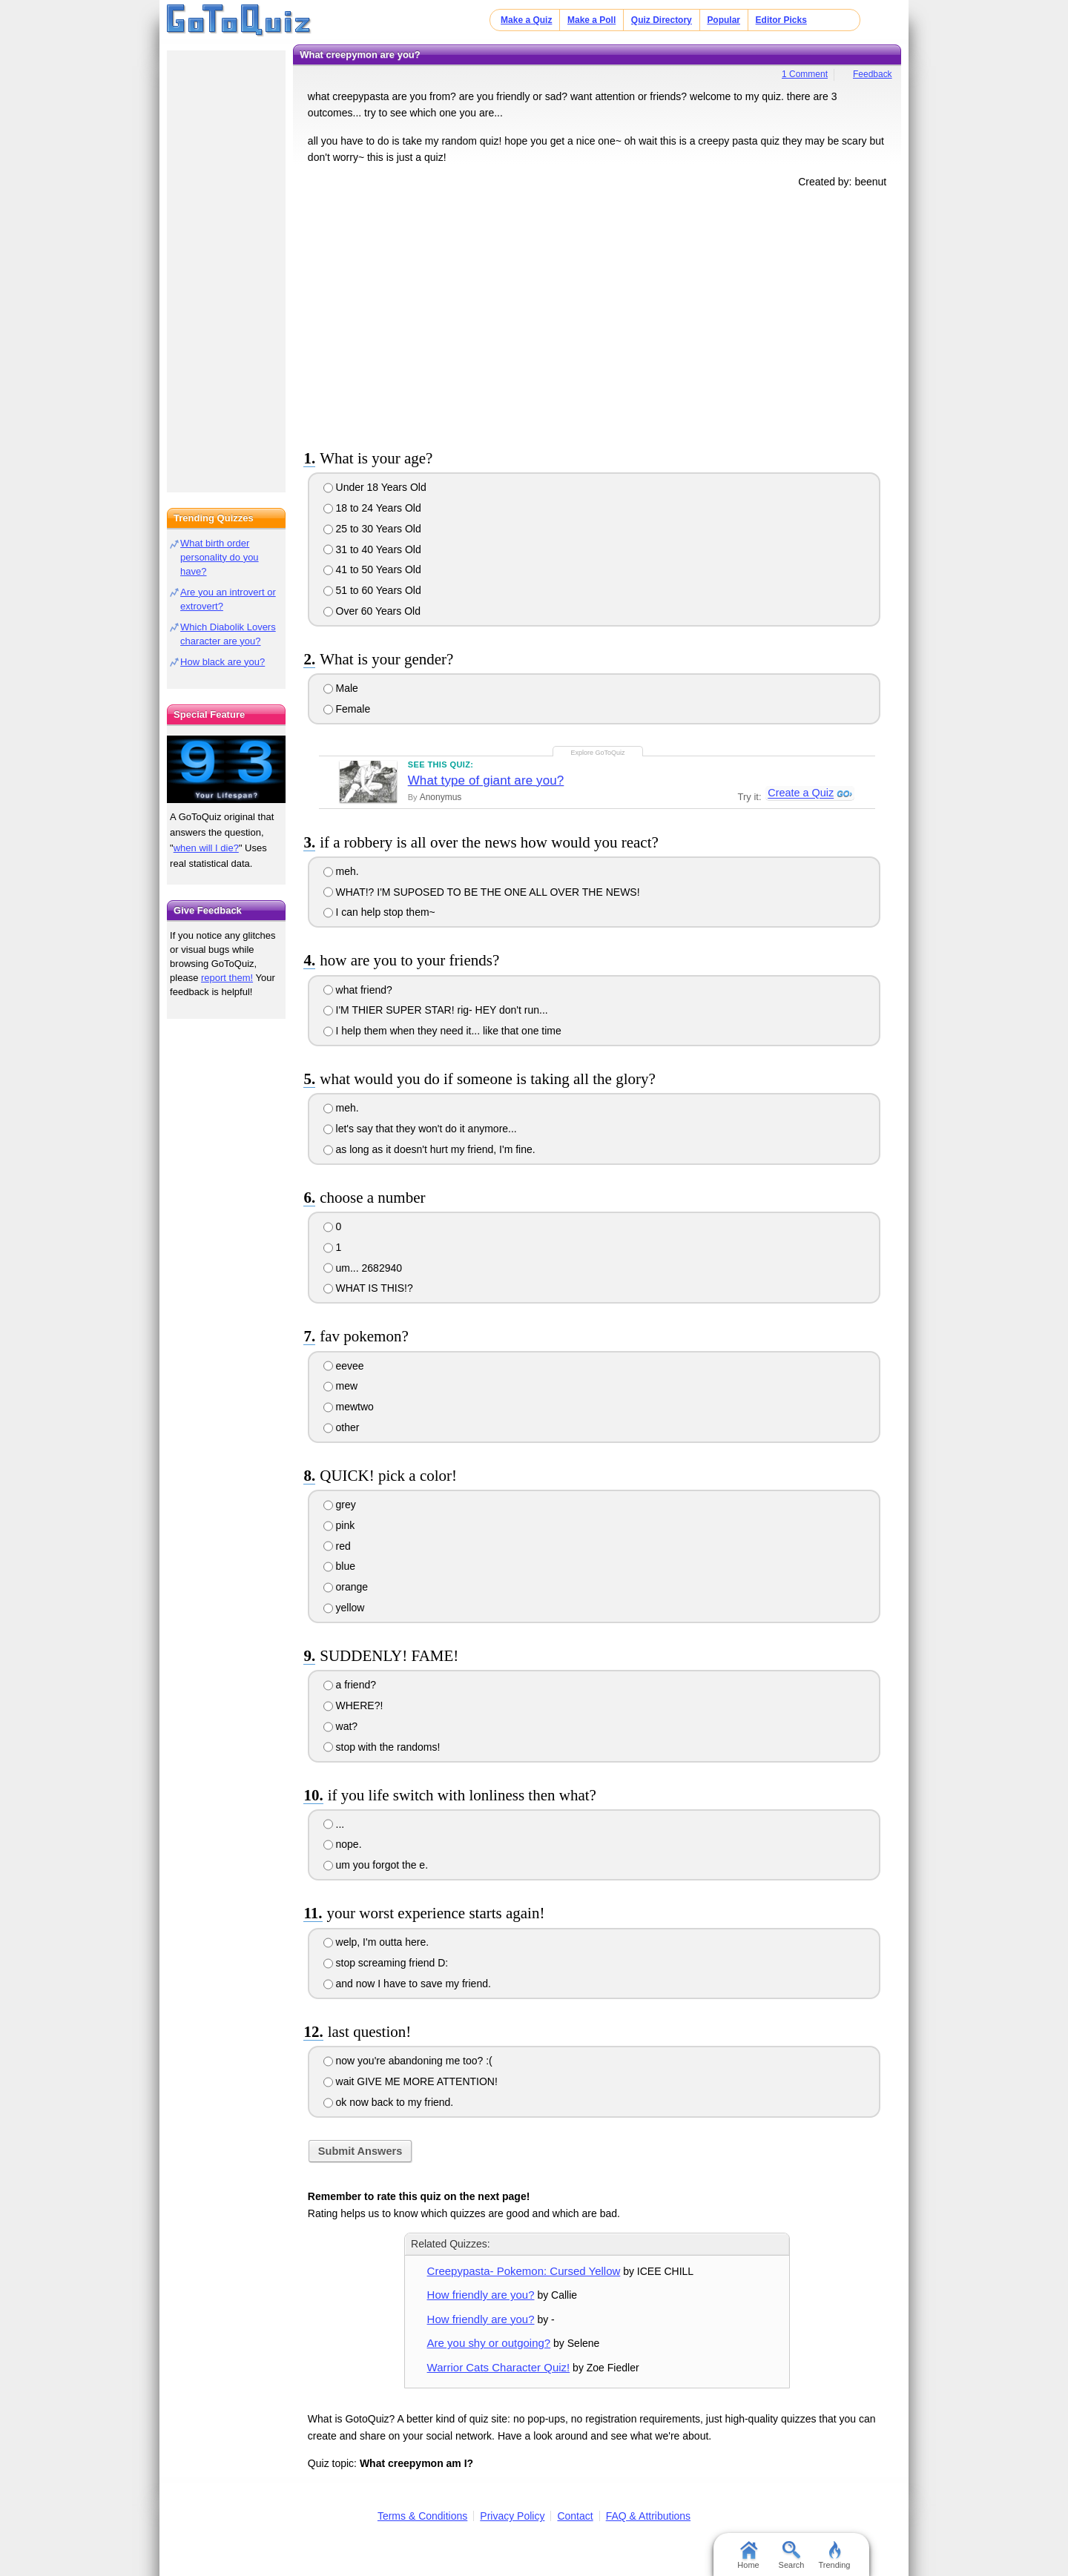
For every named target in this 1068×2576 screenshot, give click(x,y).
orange (345, 1587)
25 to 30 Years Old (372, 529)
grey (339, 1504)
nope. (342, 1844)
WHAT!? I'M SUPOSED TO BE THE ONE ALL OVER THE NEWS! (481, 892)
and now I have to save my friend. (407, 1983)
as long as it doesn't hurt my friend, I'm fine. (429, 1149)
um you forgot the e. (375, 1865)
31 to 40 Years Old (372, 549)
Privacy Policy (512, 2516)
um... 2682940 (362, 1268)
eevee (343, 1366)
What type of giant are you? (486, 780)
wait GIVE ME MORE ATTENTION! (410, 2081)
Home (748, 2555)
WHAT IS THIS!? (368, 1288)
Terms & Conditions (422, 2516)
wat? (340, 1726)
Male (340, 688)
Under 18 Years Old (374, 487)
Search (792, 2555)
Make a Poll (591, 20)
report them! (227, 977)
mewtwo (348, 1407)
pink (339, 1525)
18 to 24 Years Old (372, 508)
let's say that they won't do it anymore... (420, 1129)
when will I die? (206, 847)
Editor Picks (781, 20)
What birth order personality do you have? (219, 557)
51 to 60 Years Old (372, 590)
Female (347, 709)
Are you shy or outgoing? (489, 2342)
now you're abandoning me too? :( (407, 2061)
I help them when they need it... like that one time (442, 1031)
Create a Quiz (799, 793)
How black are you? (222, 661)
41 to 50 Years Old (372, 569)
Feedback (872, 74)
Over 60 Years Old (372, 611)
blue (339, 1566)
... (334, 1824)
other (341, 1427)
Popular (723, 20)
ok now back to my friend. (388, 2102)
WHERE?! (353, 1705)
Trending (834, 2555)
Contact (575, 2516)
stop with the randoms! (382, 1747)
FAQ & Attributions (648, 2516)
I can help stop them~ (379, 912)
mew (340, 1386)
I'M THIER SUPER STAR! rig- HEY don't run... (435, 1010)
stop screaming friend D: (386, 1963)
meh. (341, 871)
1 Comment (805, 74)
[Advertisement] (597, 316)
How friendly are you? (481, 2294)
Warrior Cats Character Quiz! (498, 2367)
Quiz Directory (661, 20)
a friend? (349, 1685)
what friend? (357, 990)
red (337, 1546)
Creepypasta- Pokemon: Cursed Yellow (524, 2271)
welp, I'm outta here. (376, 1942)
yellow (344, 1608)
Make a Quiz (526, 20)
